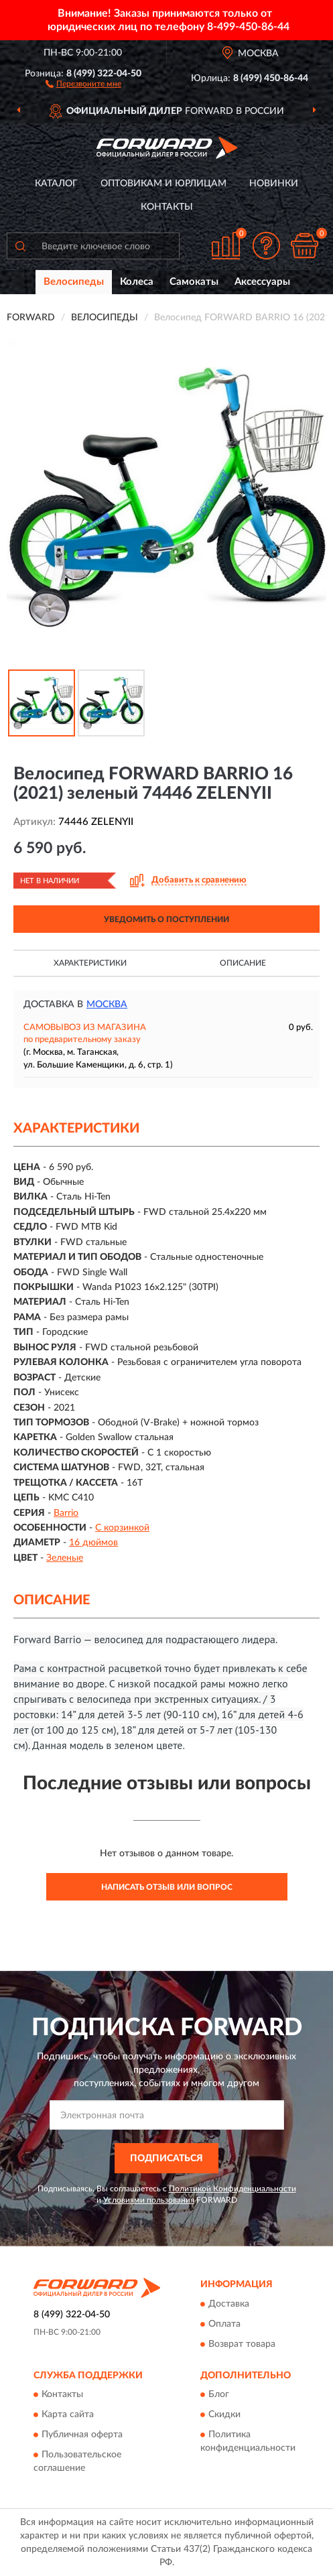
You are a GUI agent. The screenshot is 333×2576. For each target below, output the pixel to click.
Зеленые (64, 1558)
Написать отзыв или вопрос (166, 1887)
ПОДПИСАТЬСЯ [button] (166, 2158)
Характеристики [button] (90, 963)
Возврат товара (241, 2344)
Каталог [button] (56, 183)
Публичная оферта (82, 2434)
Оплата (224, 2324)
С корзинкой (122, 1528)
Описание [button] (243, 963)
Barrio (66, 1513)
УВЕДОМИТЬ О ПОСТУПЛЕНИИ (166, 919)
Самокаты (194, 282)
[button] (83, 83)
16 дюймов (93, 1542)
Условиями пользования (148, 2200)
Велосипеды (74, 282)
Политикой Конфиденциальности (232, 2189)
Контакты (167, 207)
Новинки (273, 183)
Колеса (136, 282)
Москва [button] (106, 1004)
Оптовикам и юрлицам (163, 183)
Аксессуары (262, 282)
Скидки (224, 2414)
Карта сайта (68, 2414)
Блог (218, 2394)
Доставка (228, 2304)
